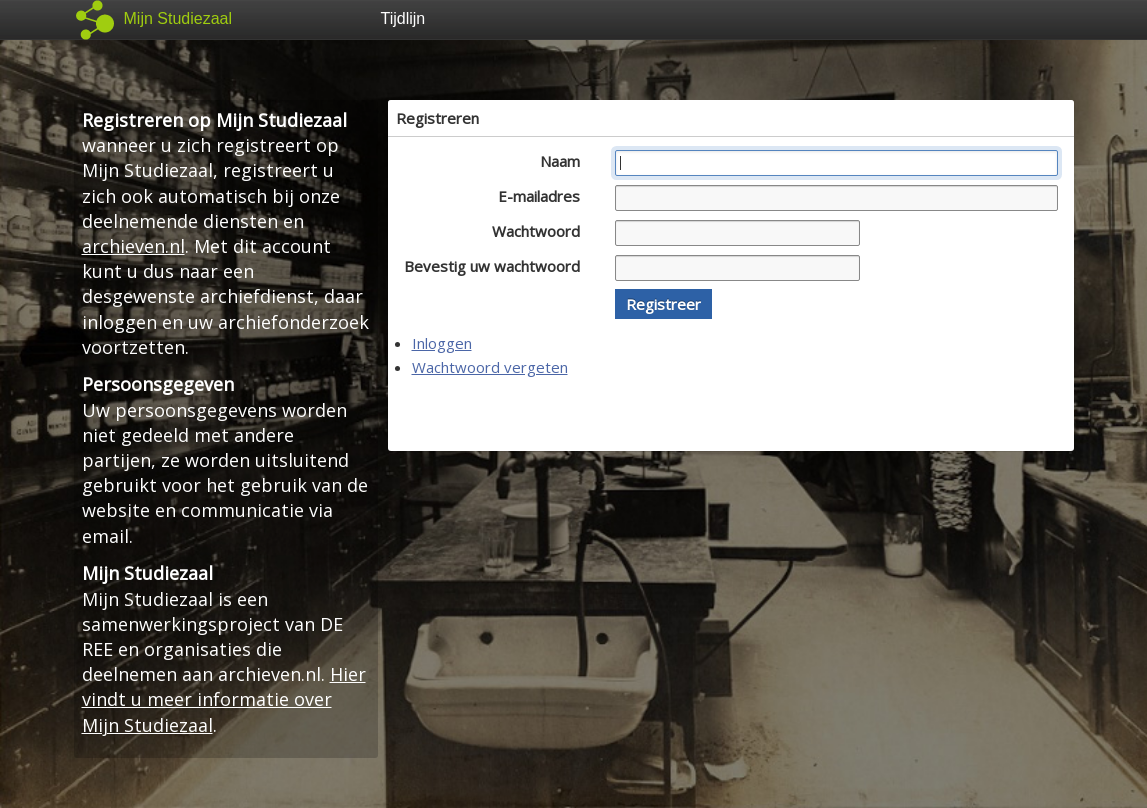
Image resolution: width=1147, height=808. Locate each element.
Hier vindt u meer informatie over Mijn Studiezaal (224, 699)
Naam (565, 161)
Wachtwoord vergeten (490, 367)
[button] (663, 304)
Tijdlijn (403, 18)
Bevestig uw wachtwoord (497, 266)
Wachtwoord (541, 231)
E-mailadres (544, 196)
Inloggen (442, 343)
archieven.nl (133, 246)
